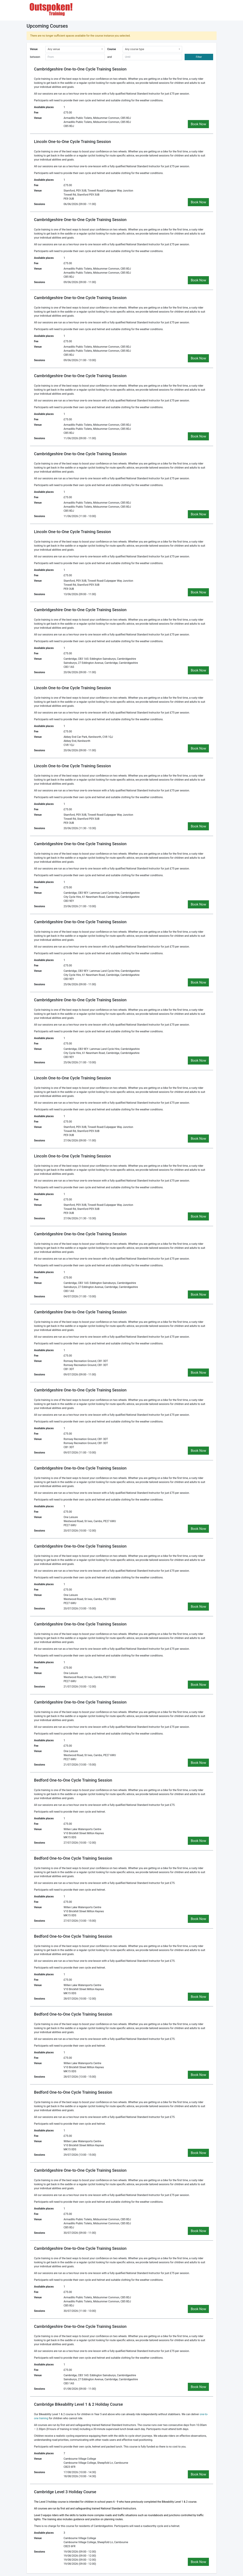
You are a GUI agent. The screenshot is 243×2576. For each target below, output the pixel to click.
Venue (34, 49)
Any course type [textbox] (134, 49)
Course (111, 49)
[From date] (75, 57)
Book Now (198, 124)
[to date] (152, 57)
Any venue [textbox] (54, 49)
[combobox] (75, 49)
